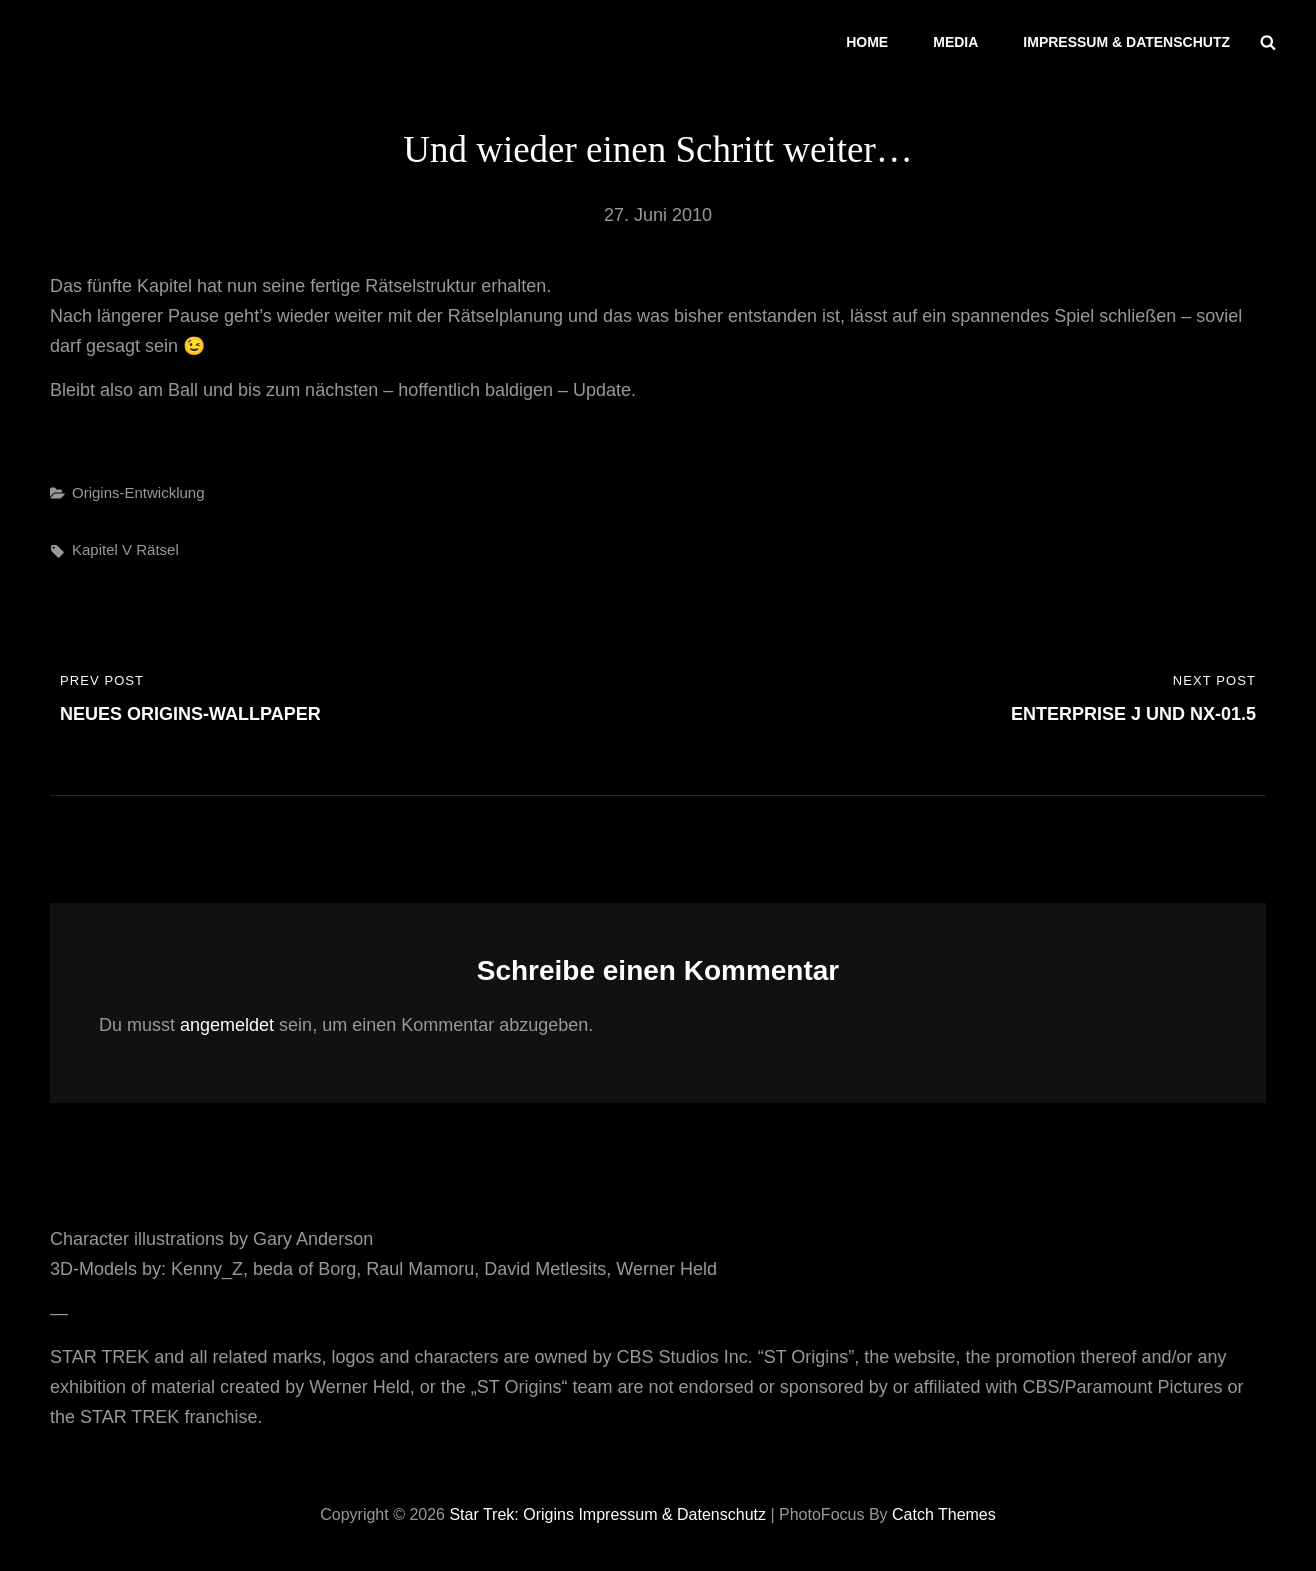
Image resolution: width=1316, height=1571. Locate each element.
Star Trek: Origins (511, 1514)
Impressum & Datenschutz (1126, 42)
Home (867, 42)
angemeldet (227, 1025)
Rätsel (157, 549)
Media (955, 42)
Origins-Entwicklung (138, 492)
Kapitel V (102, 549)
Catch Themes (944, 1514)
